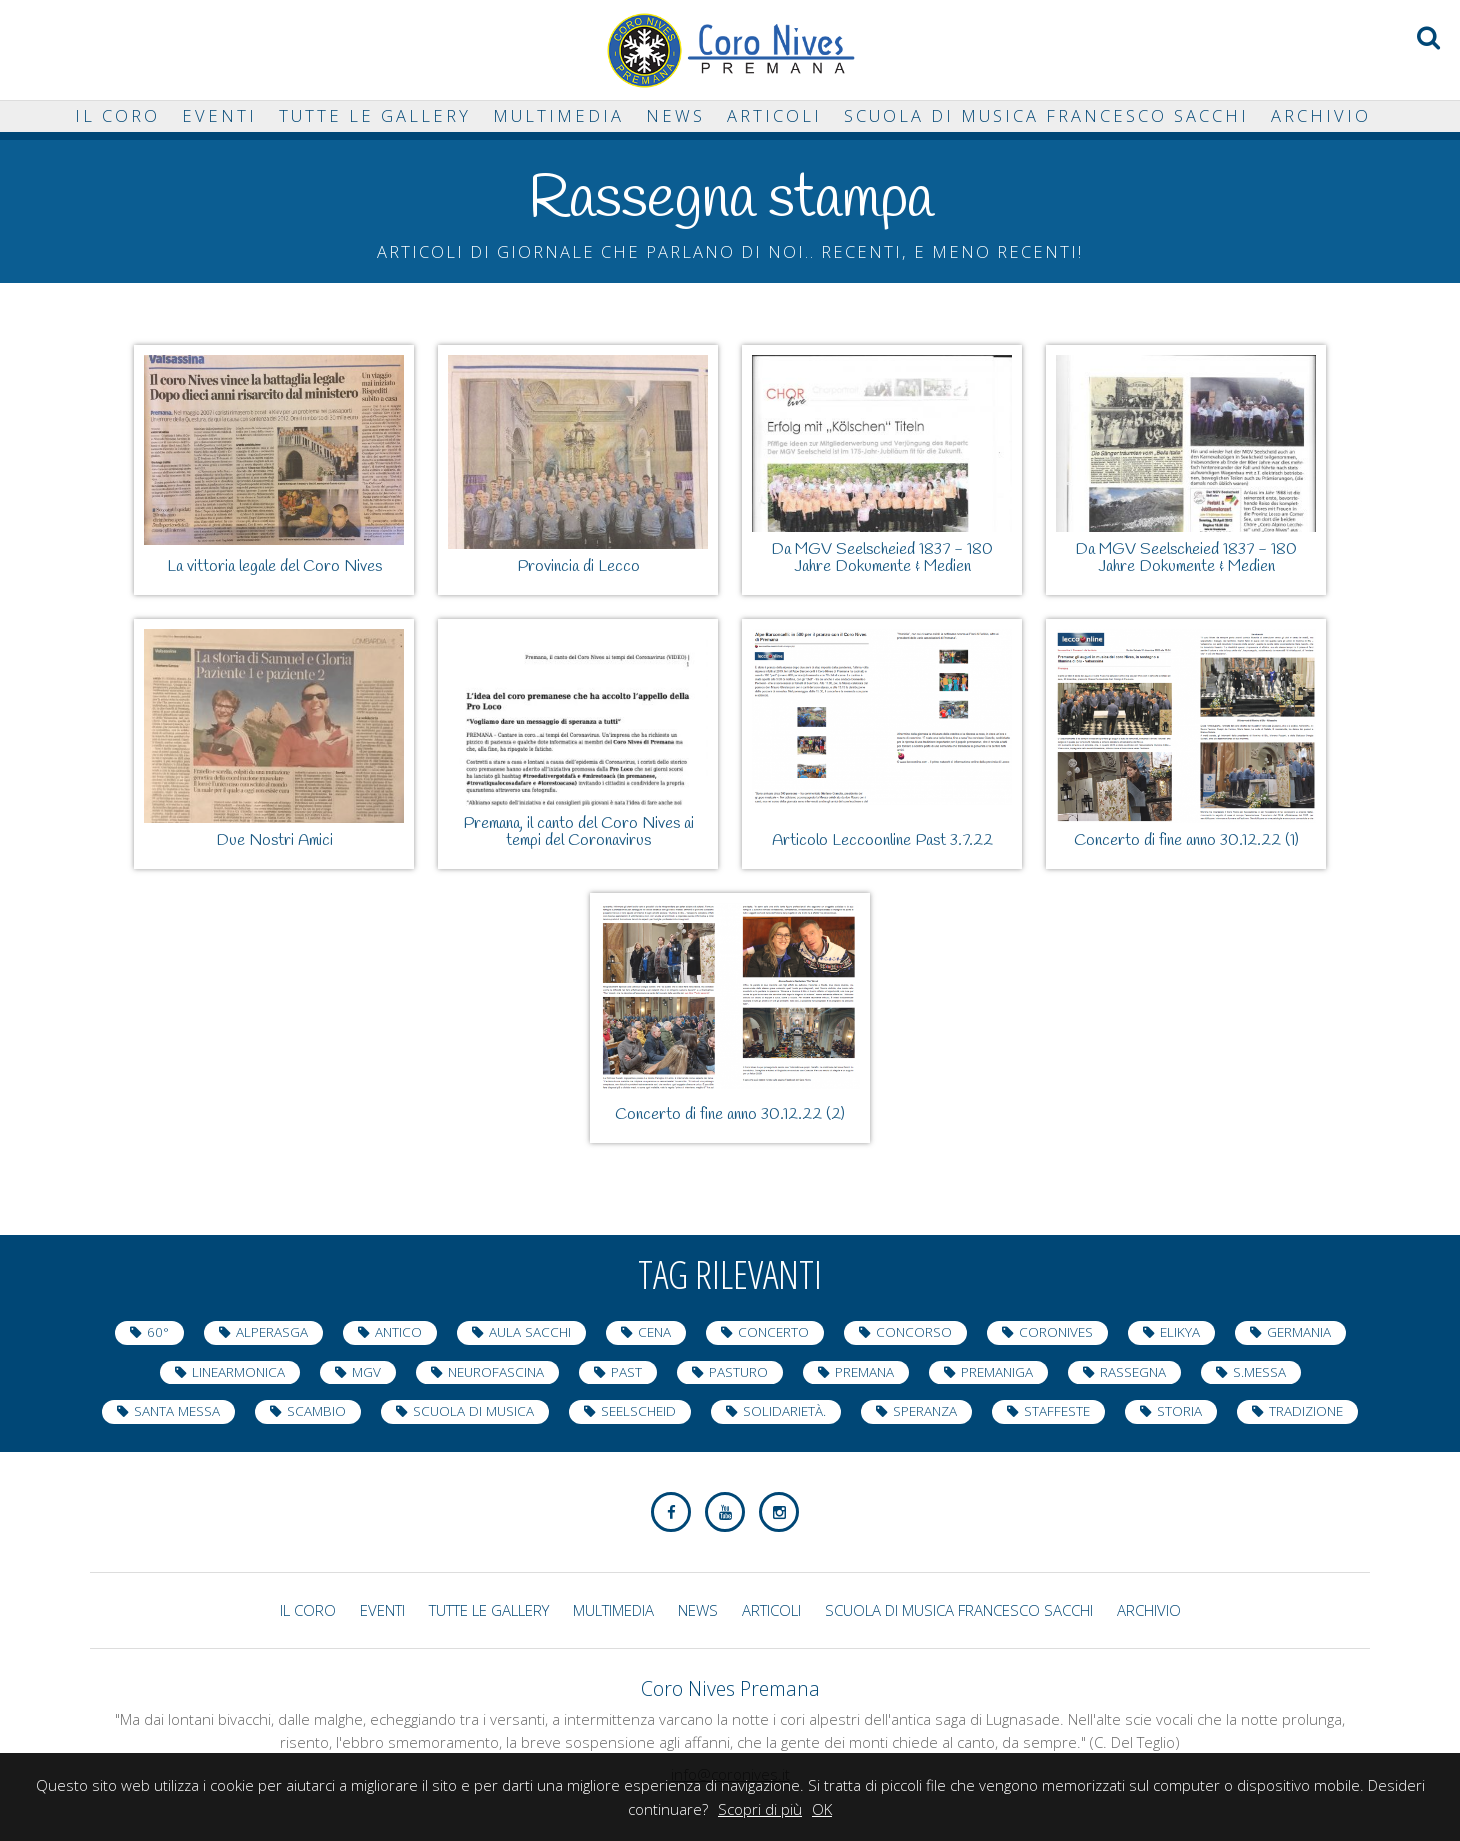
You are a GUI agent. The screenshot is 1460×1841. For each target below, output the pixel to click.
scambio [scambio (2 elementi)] (316, 1411)
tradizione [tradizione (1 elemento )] (1306, 1411)
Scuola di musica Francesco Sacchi (1046, 115)
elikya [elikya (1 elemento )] (1180, 1332)
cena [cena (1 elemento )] (654, 1332)
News (675, 115)
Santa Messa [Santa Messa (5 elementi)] (177, 1411)
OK (822, 1809)
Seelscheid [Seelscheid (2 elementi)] (638, 1411)
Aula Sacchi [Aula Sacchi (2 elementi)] (530, 1332)
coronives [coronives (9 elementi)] (1056, 1332)
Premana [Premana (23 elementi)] (864, 1372)
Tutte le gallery (375, 115)
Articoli (774, 115)
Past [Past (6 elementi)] (626, 1372)
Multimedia (558, 115)
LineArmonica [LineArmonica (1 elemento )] (238, 1372)
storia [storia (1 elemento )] (1179, 1411)
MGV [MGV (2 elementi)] (366, 1372)
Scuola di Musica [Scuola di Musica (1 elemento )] (473, 1411)
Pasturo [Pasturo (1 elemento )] (738, 1372)
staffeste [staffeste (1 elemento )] (1057, 1411)
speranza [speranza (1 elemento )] (925, 1411)
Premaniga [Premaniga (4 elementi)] (997, 1372)
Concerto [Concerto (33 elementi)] (773, 1332)
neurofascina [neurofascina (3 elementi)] (496, 1372)
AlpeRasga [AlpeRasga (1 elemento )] (272, 1332)
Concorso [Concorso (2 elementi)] (914, 1332)
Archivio (1321, 115)
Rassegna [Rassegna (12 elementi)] (1133, 1372)
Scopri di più (760, 1809)
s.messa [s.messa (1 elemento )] (1259, 1372)
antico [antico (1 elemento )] (398, 1332)
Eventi (219, 115)
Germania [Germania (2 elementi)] (1299, 1332)
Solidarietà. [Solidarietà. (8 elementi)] (784, 1411)
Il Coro (117, 115)
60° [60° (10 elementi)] (158, 1332)
